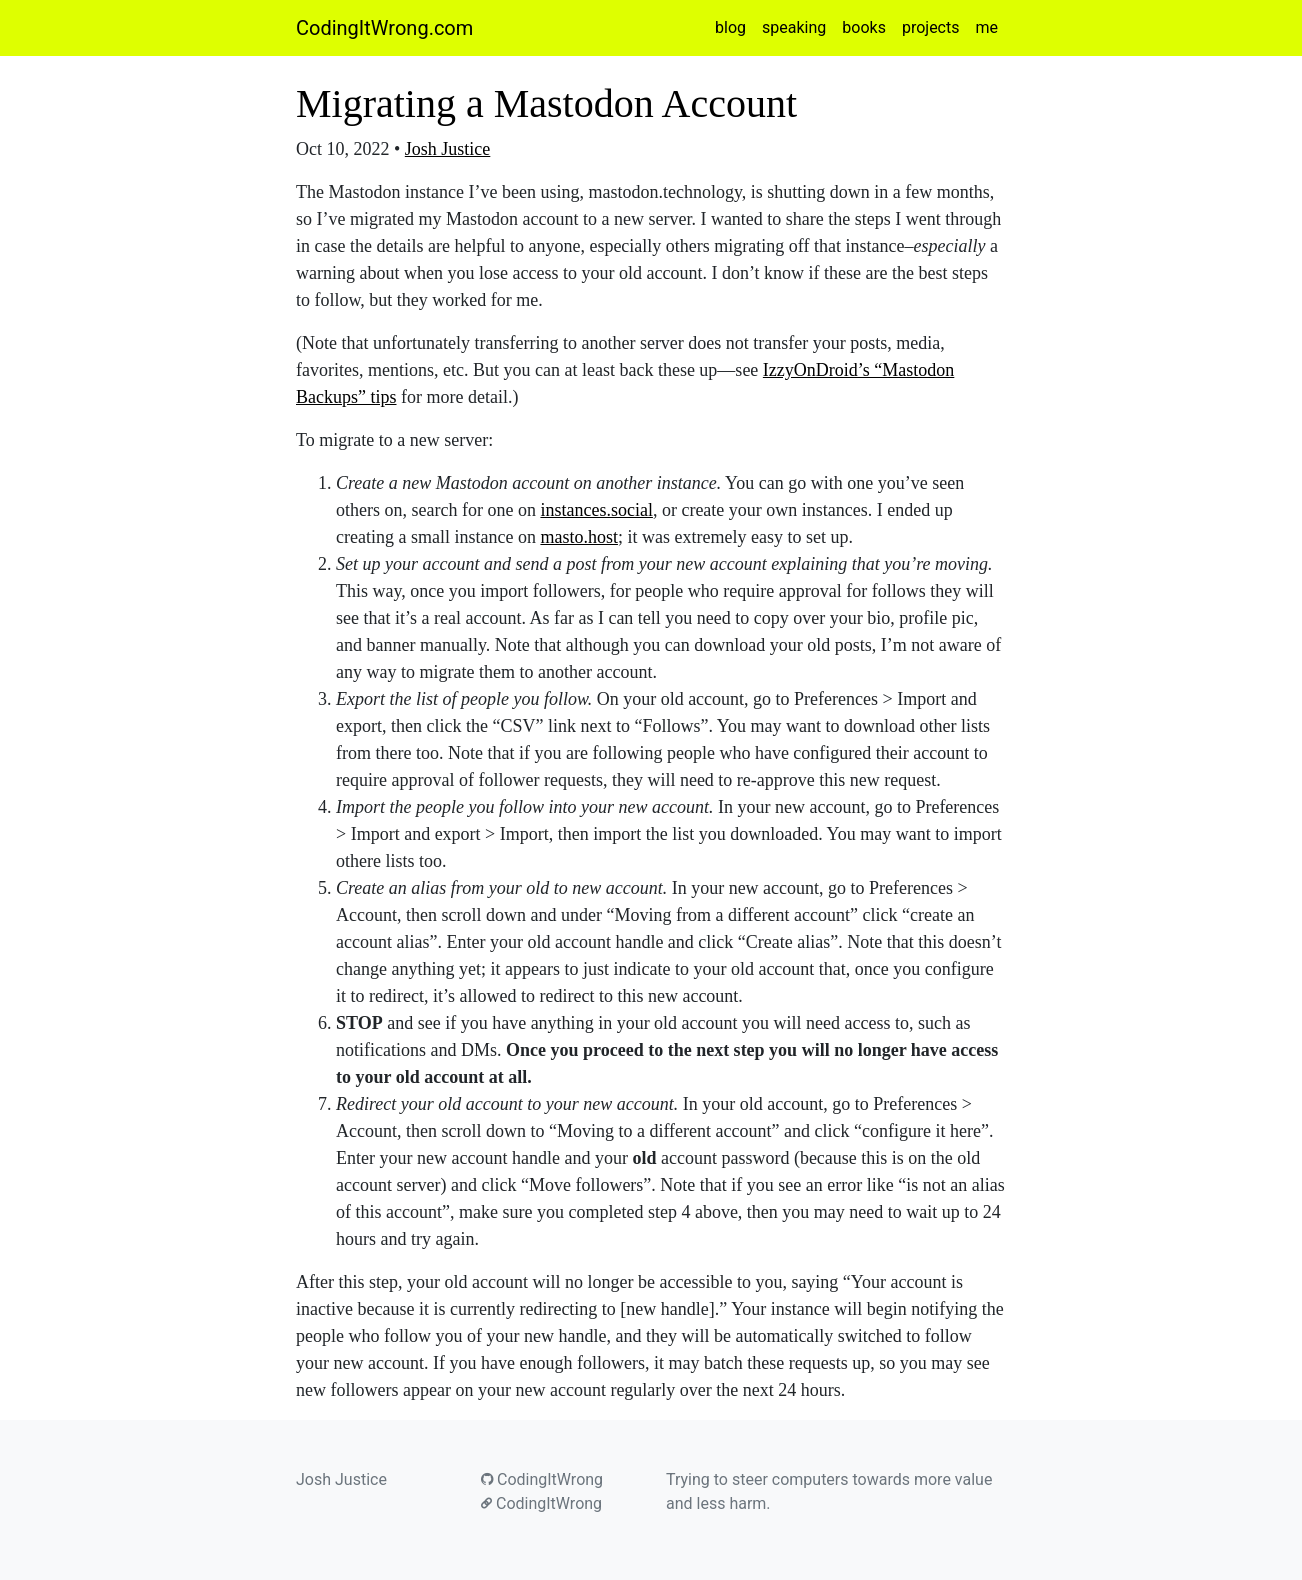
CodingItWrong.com (384, 28)
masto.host (579, 537)
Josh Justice (448, 149)
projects (931, 27)
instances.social (596, 510)
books (864, 27)
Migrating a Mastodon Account (546, 103)
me (986, 27)
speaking (794, 27)
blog (730, 27)
